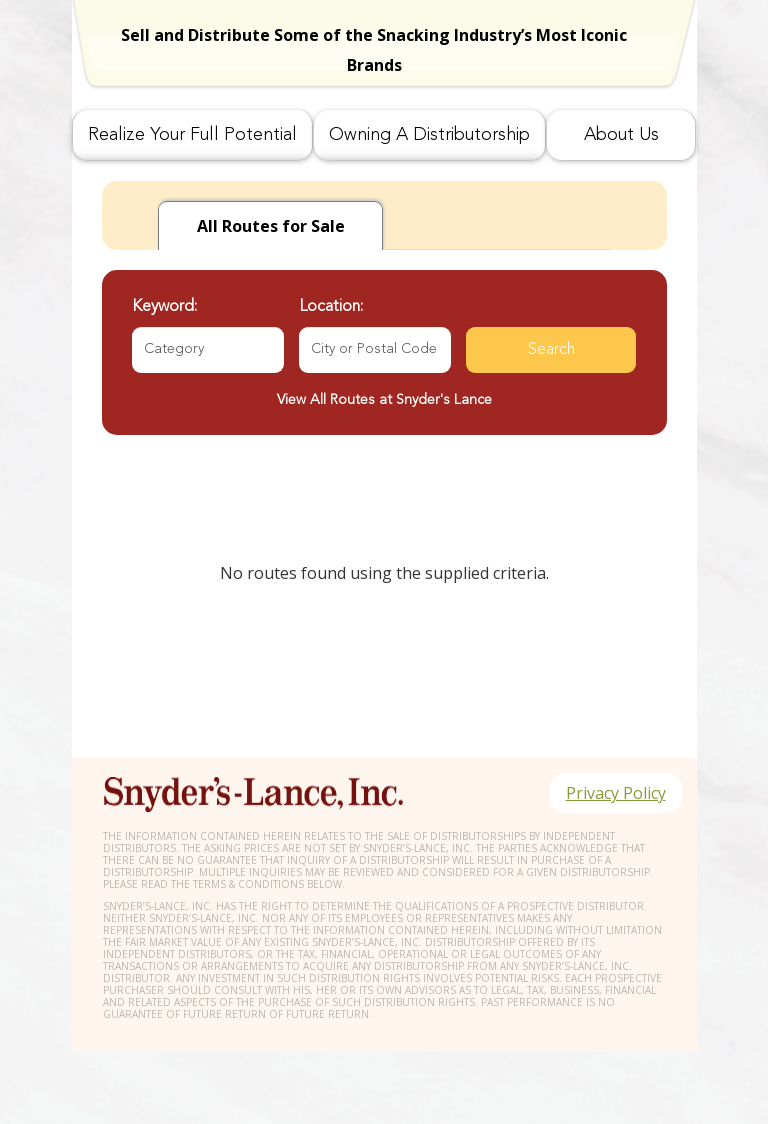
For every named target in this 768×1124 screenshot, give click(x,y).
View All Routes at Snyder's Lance (384, 400)
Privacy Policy (616, 793)
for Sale (271, 226)
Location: (331, 307)
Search (551, 350)
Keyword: (164, 307)
